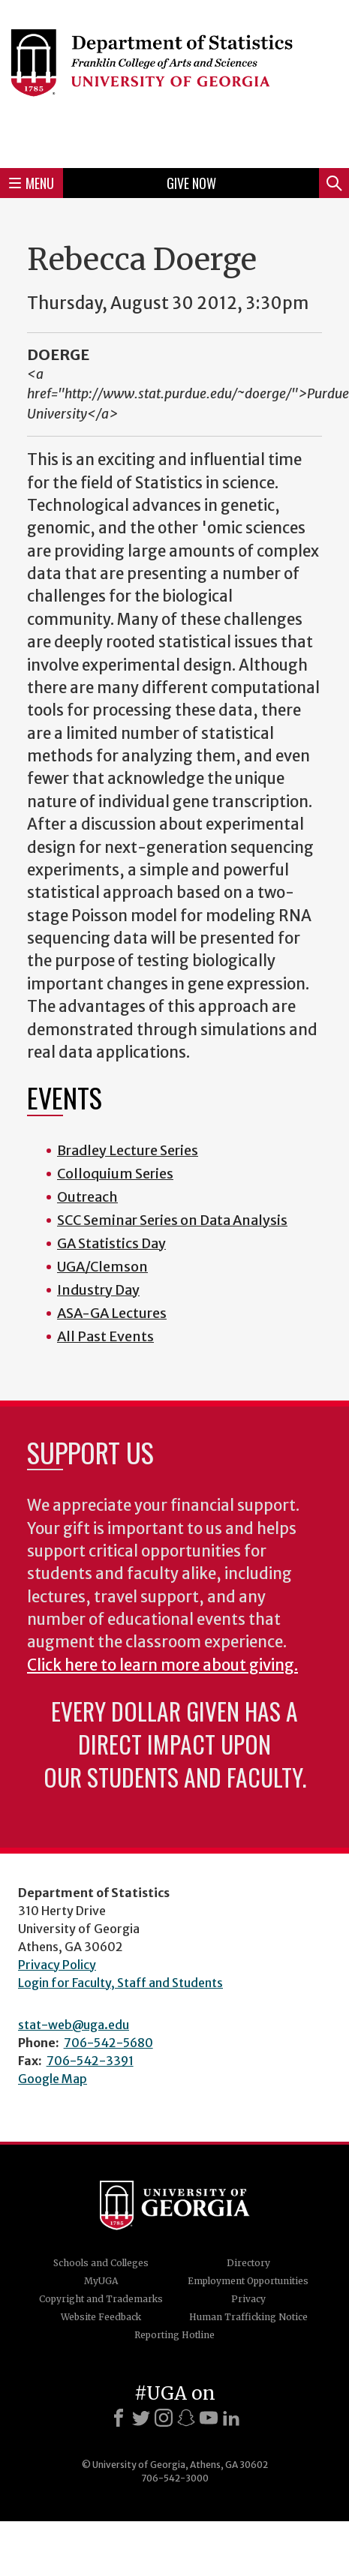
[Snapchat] (186, 2418)
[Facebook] (119, 2418)
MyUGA (101, 2280)
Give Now (191, 183)
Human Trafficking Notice (248, 2316)
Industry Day (98, 1290)
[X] (141, 2418)
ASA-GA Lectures (112, 1313)
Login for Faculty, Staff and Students (120, 1982)
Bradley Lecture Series (127, 1150)
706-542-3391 (90, 2060)
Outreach (87, 1196)
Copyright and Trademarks (101, 2298)
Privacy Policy (57, 1964)
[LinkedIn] (231, 2418)
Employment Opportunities (248, 2280)
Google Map (52, 2078)
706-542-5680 (108, 2042)
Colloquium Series (115, 1173)
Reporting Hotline (174, 2334)
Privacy (248, 2298)
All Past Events (105, 1336)
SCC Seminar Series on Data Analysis (172, 1220)
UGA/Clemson (102, 1266)
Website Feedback (101, 2316)
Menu (31, 183)
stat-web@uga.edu (73, 2024)
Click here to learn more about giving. (162, 1665)
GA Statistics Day (111, 1243)
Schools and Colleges (101, 2262)
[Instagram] (164, 2418)
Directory (248, 2262)
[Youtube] (209, 2418)
